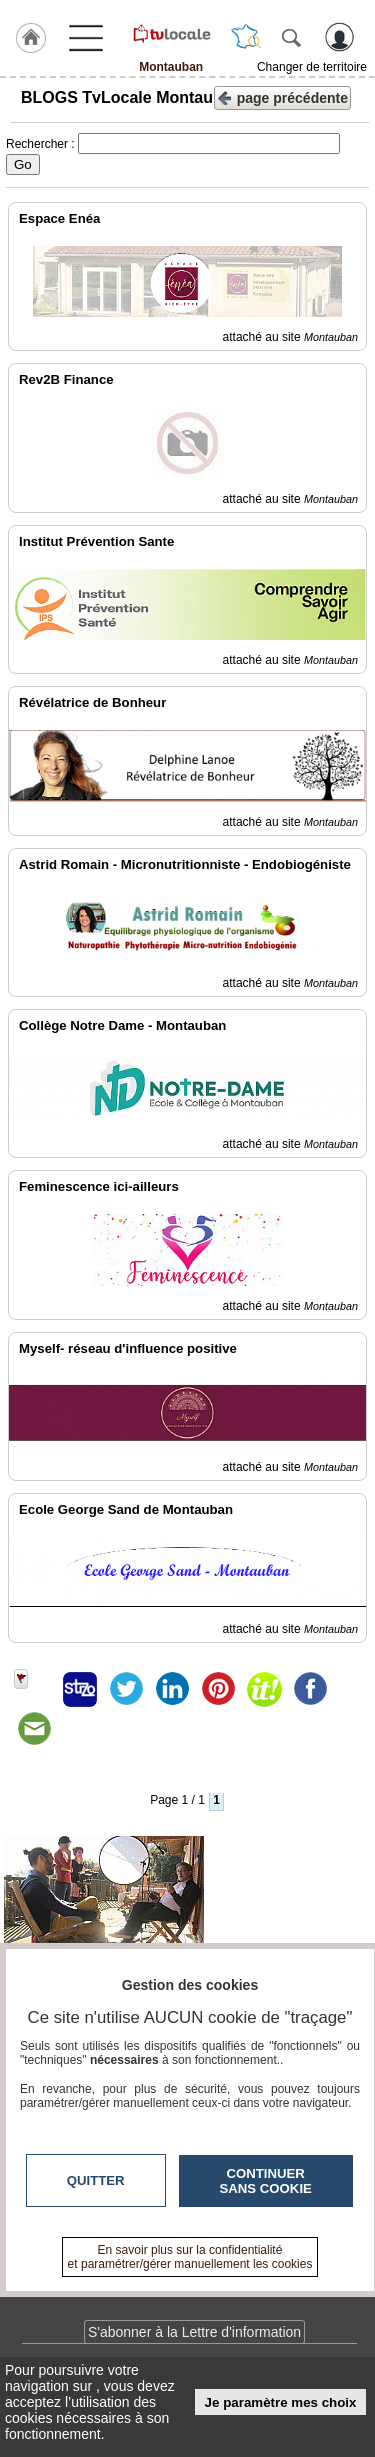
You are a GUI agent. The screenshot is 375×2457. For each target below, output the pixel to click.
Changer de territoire (312, 67)
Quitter (96, 2180)
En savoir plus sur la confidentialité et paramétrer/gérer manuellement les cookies (190, 2257)
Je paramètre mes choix (281, 2402)
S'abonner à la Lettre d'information (194, 2332)
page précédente (282, 96)
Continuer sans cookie (266, 2181)
